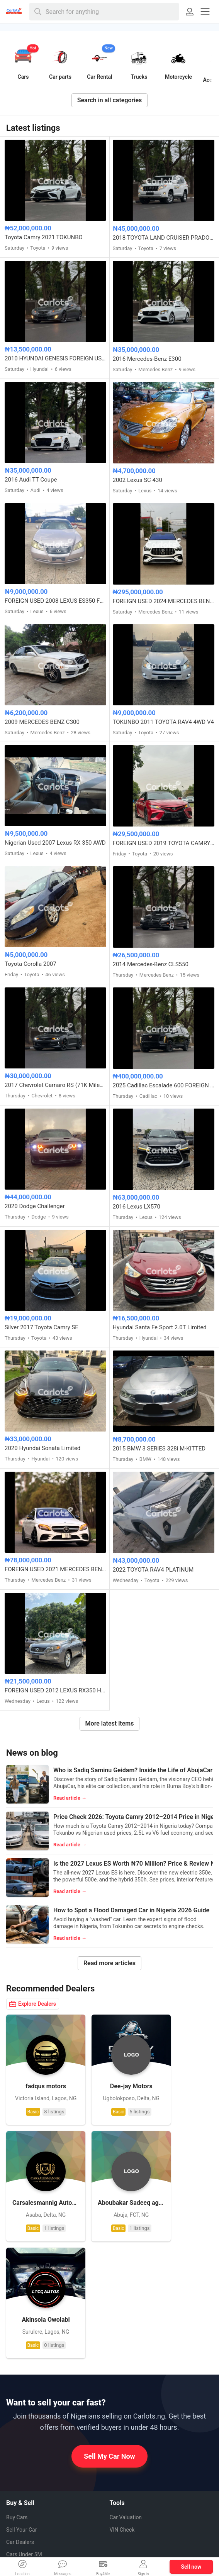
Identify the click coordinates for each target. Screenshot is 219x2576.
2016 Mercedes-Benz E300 (147, 358)
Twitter (124, 2509)
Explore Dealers (32, 2003)
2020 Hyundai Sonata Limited (42, 1448)
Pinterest (126, 2481)
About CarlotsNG (26, 2446)
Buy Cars (16, 2376)
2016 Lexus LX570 (136, 1206)
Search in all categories (109, 100)
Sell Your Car (21, 2389)
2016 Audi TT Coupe (31, 479)
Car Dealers (20, 2401)
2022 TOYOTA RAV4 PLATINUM (153, 1569)
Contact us (19, 2483)
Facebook (127, 2467)
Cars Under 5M (24, 2413)
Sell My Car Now (109, 2315)
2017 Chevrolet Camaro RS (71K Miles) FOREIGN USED (55, 1085)
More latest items (109, 1723)
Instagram (128, 2495)
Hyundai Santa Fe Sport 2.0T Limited (160, 1327)
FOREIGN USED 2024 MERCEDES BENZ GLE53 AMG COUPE (164, 601)
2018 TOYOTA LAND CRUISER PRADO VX (164, 237)
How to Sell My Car (29, 2471)
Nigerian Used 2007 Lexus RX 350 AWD (55, 842)
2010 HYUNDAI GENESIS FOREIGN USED (55, 358)
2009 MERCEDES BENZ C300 (42, 721)
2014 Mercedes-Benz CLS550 (150, 964)
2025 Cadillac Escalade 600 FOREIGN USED (164, 1085)
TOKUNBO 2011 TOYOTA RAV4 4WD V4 (163, 721)
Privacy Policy (22, 2495)
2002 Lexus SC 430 (137, 480)
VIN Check (122, 2389)
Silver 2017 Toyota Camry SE (41, 1327)
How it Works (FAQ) (29, 2458)
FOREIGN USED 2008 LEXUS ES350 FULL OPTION (55, 600)
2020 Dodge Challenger (35, 1206)
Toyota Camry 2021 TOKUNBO (44, 237)
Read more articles (109, 1963)
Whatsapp (128, 2453)
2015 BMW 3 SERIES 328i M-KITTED (159, 1448)
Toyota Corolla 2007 (30, 963)
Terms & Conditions (29, 2508)
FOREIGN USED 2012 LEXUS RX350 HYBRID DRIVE (55, 1690)
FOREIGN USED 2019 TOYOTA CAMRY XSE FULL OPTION (164, 843)
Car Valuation (126, 2376)
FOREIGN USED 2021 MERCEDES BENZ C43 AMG (55, 1569)
